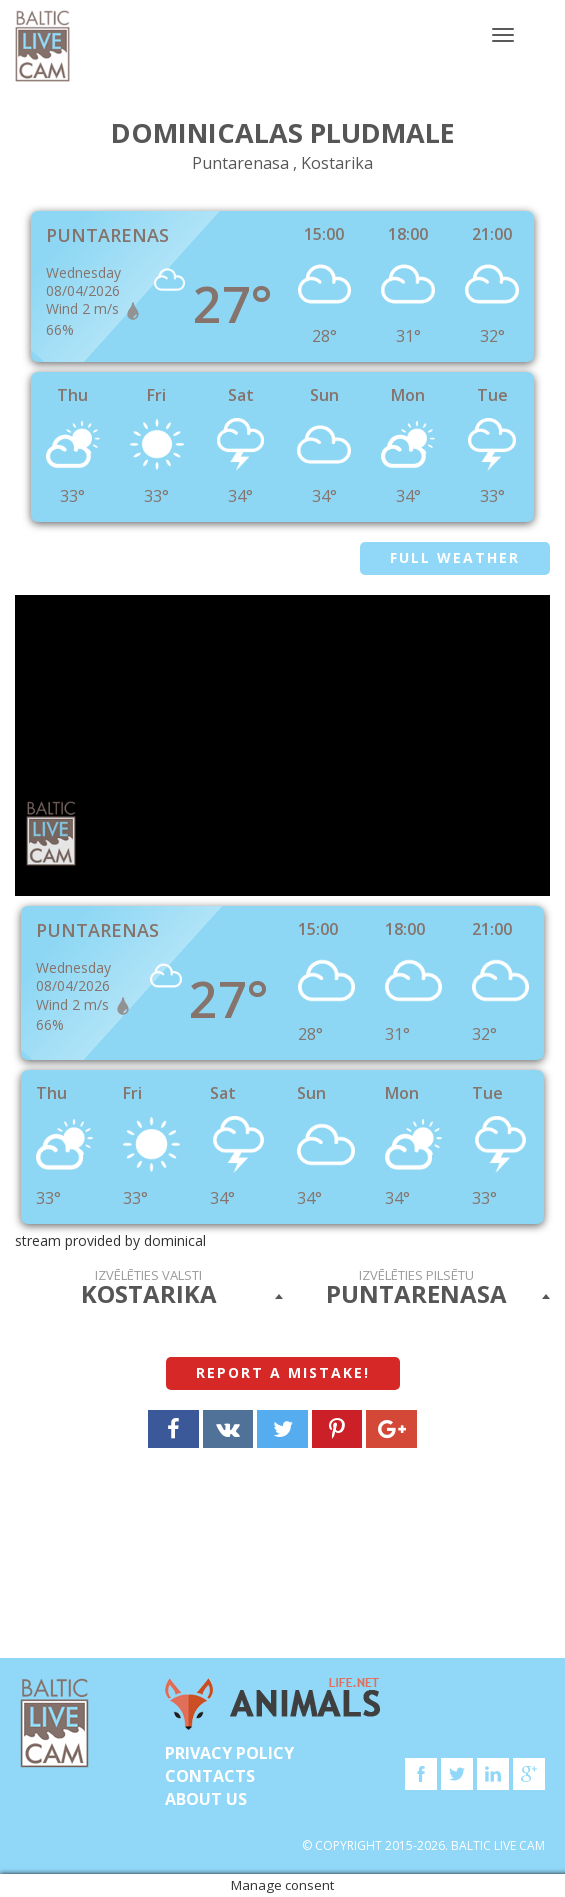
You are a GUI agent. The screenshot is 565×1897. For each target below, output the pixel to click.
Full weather (455, 557)
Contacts (210, 1776)
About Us (206, 1799)
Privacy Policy (229, 1753)
